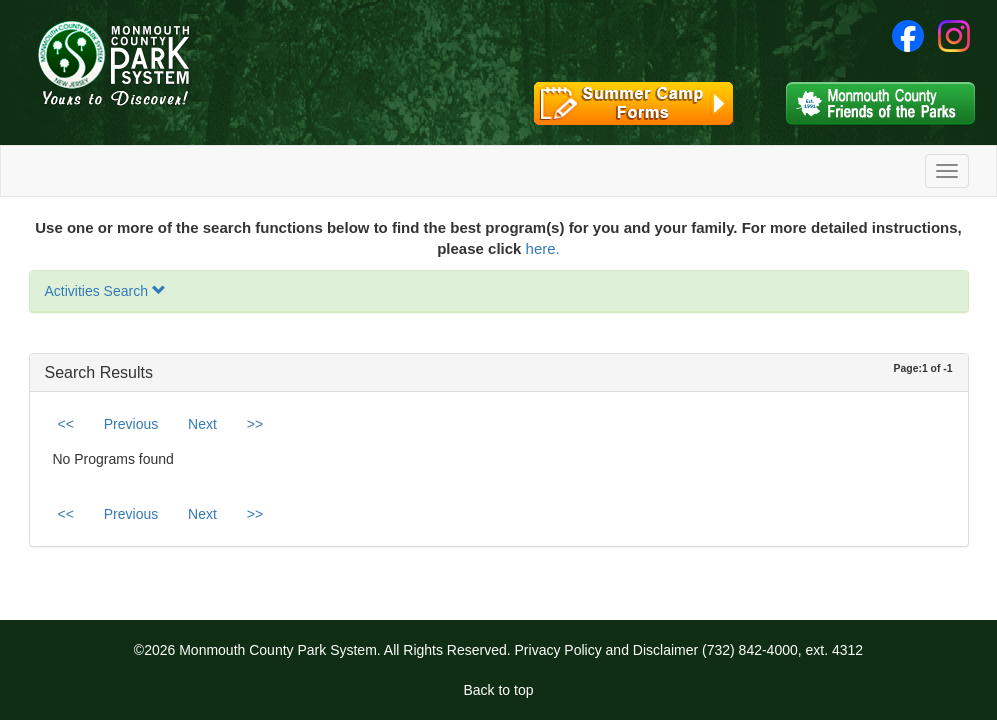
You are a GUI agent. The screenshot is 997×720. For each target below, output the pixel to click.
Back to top (498, 690)
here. (543, 248)
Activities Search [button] (105, 291)
